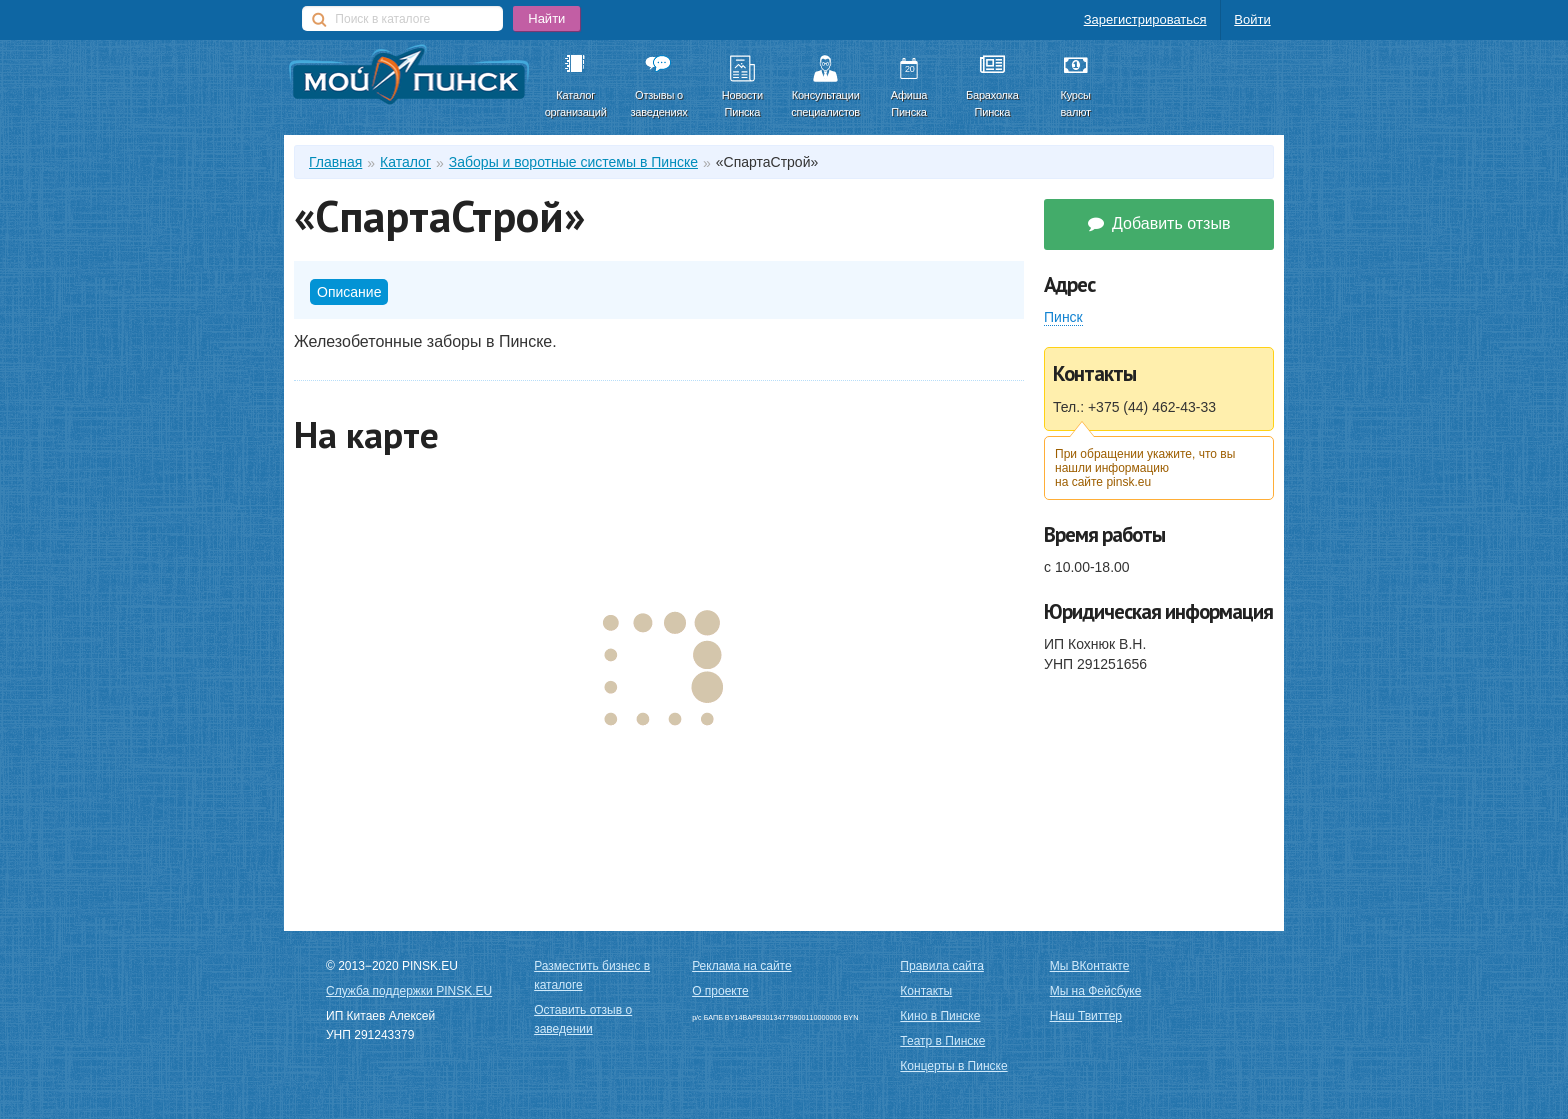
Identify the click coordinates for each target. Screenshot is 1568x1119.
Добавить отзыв (1159, 223)
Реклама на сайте (742, 966)
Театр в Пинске (942, 1041)
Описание (349, 292)
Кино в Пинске (940, 1016)
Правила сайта (941, 966)
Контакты (926, 991)
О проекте (720, 991)
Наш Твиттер (1086, 1016)
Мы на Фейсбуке (1096, 991)
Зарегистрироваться (1145, 19)
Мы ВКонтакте (1090, 966)
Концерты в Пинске (953, 1066)
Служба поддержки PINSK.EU (409, 991)
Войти (1252, 19)
